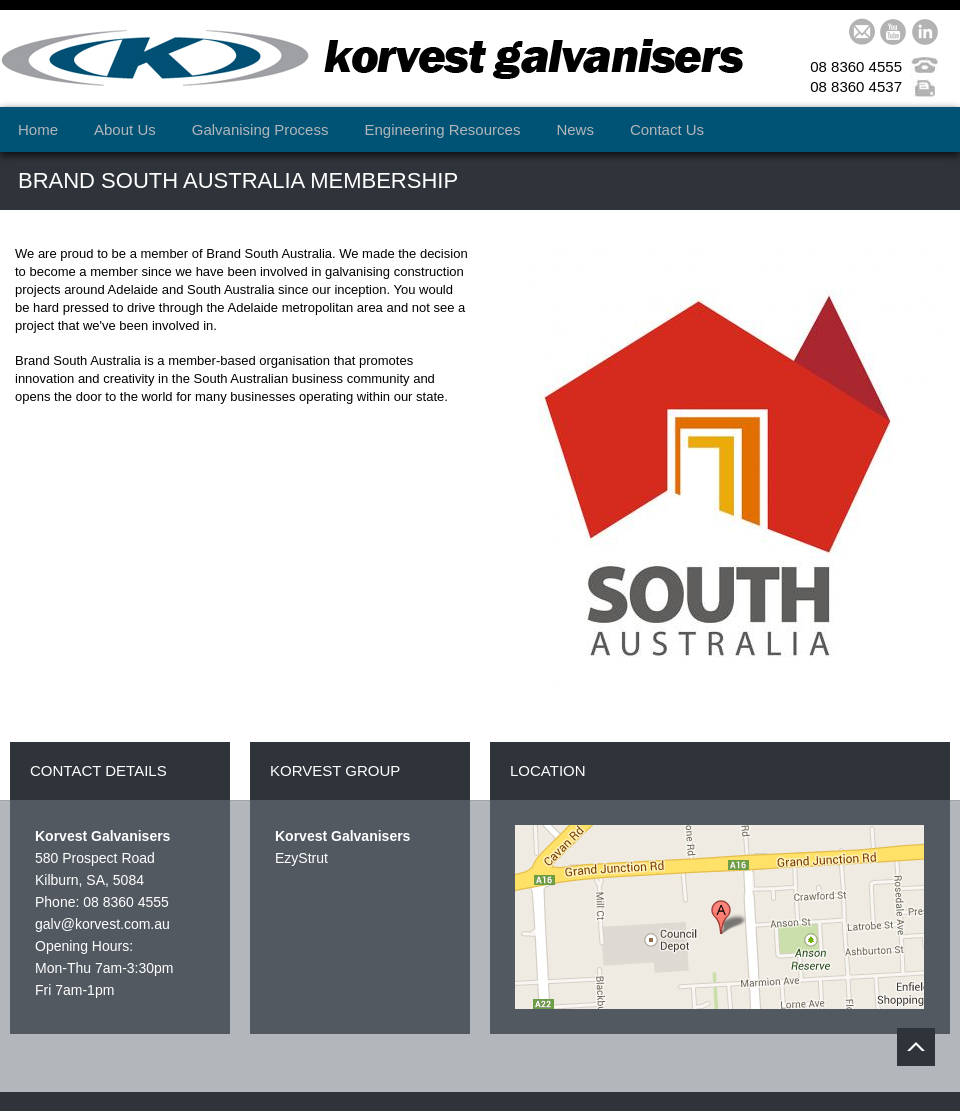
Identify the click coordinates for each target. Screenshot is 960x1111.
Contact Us (667, 129)
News (575, 129)
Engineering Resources (442, 129)
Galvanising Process (260, 129)
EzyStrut (301, 858)
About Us (125, 129)
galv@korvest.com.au (102, 924)
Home (38, 129)
